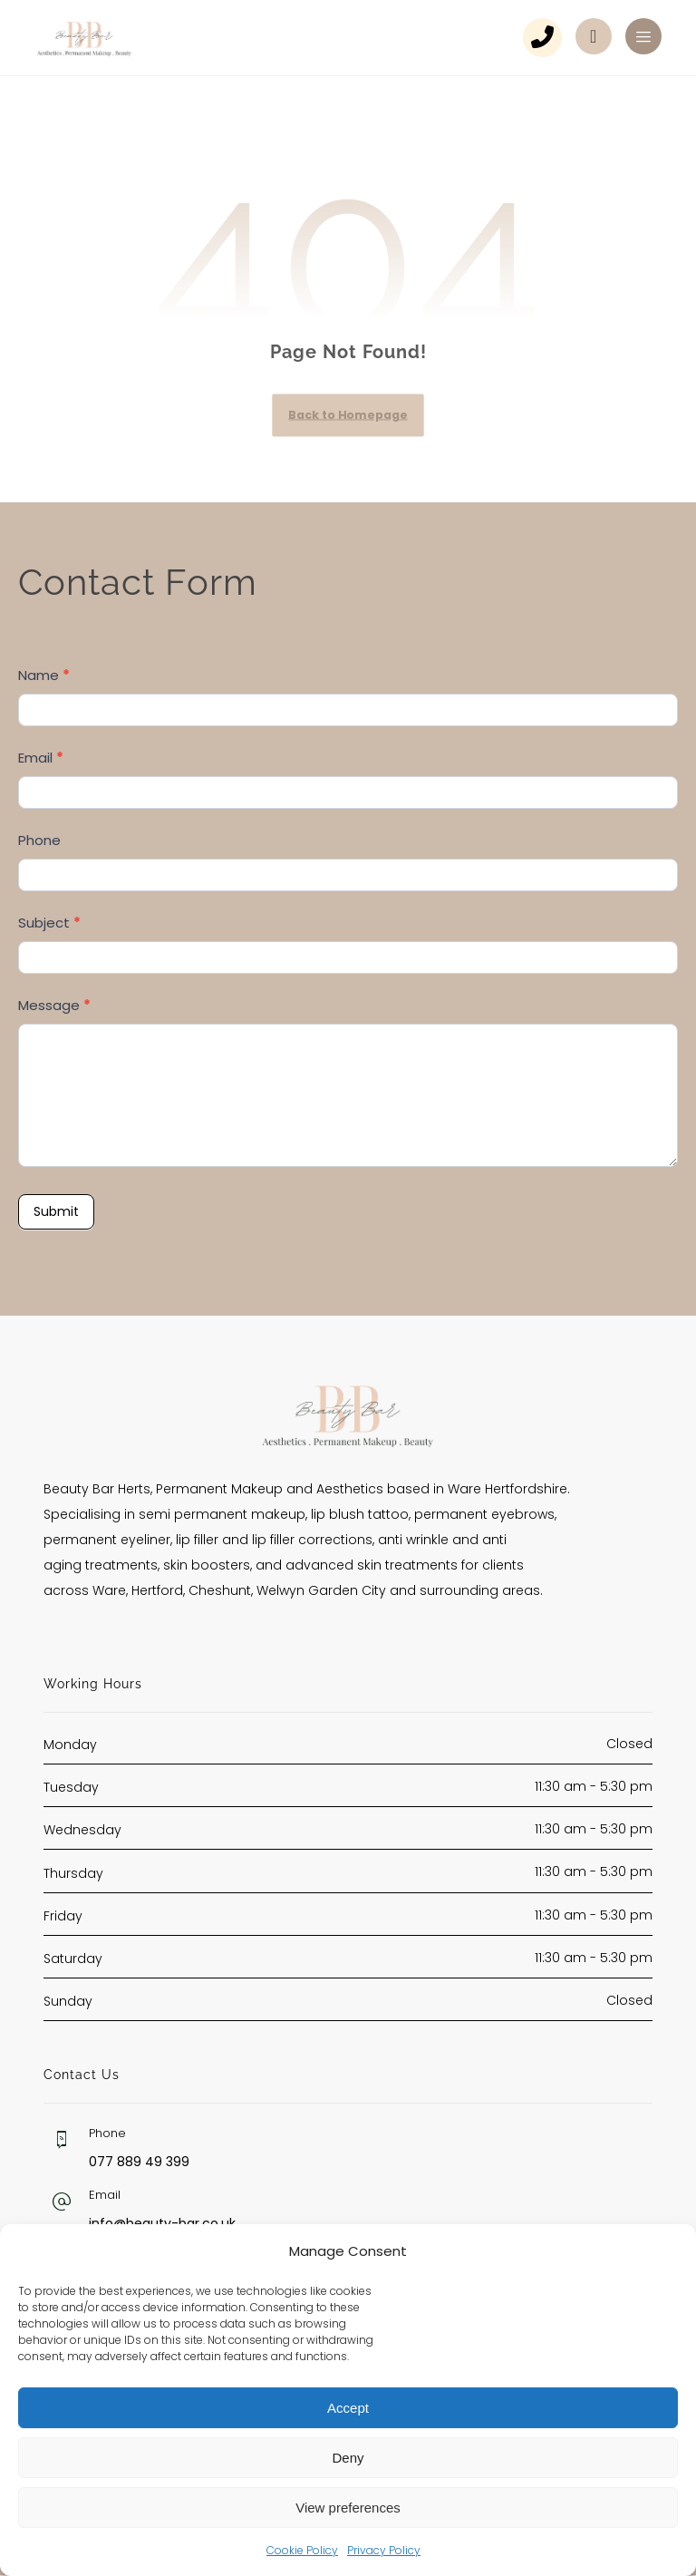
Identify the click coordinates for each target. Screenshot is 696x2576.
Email (40, 757)
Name (44, 675)
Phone (39, 840)
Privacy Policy (383, 2550)
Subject (49, 923)
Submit (56, 1212)
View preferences (348, 2507)
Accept (348, 2408)
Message (54, 1006)
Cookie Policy (302, 2550)
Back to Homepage (347, 415)
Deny (347, 2457)
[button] (643, 36)
